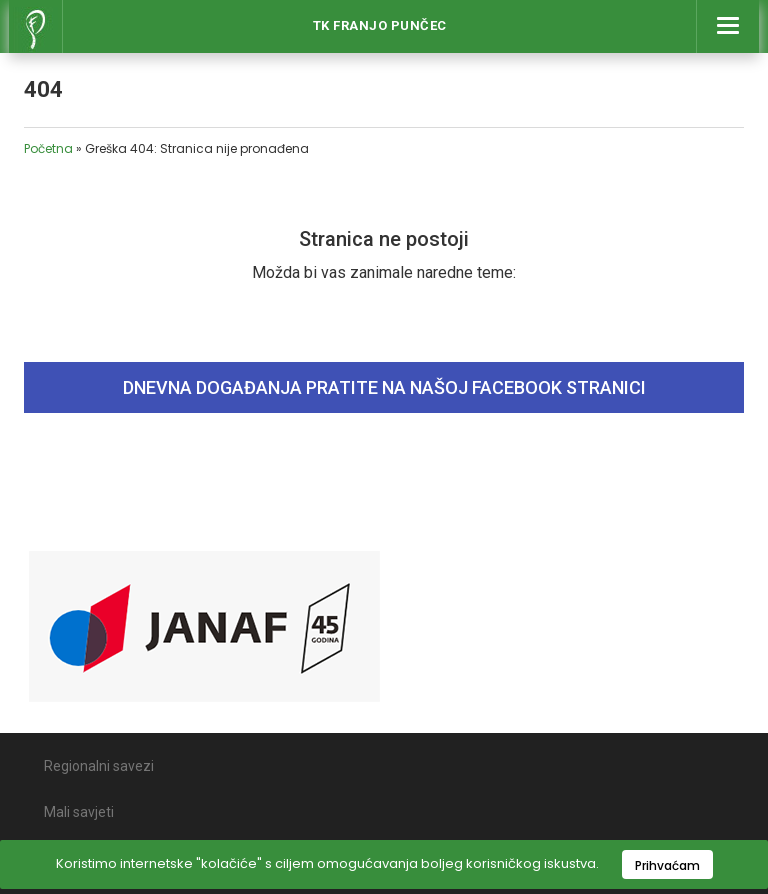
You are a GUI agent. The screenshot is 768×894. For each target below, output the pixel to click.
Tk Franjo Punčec (380, 25)
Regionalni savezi (99, 766)
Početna (48, 148)
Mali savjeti (79, 812)
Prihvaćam (667, 865)
